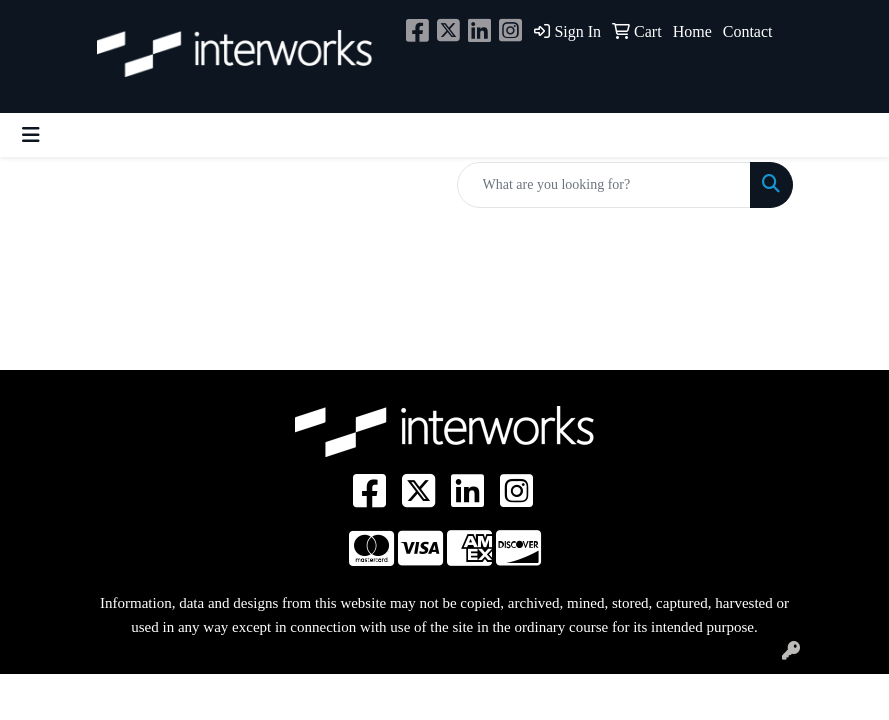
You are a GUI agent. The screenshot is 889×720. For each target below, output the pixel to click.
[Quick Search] (604, 185)
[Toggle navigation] (31, 135)
